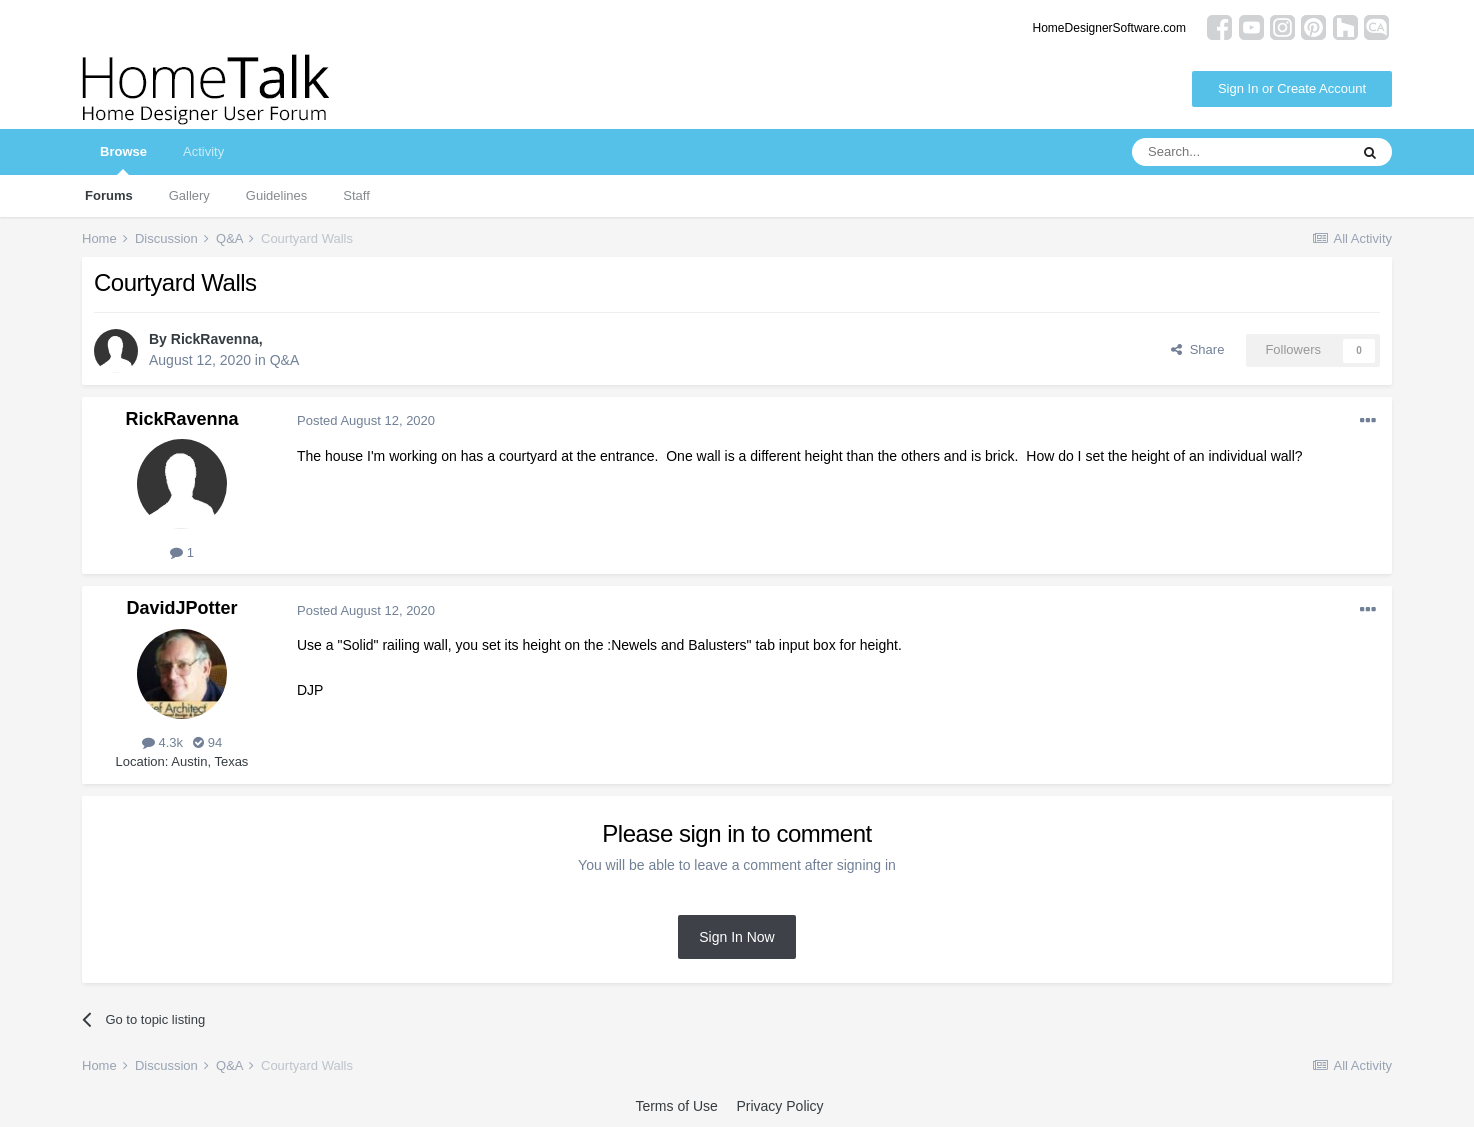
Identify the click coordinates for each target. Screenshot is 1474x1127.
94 (207, 742)
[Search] (1240, 152)
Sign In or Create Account (1292, 88)
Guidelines (276, 195)
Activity (203, 151)
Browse (123, 159)
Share (1197, 349)
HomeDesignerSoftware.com (1109, 28)
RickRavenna (215, 339)
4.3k (162, 742)
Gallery (189, 195)
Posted (366, 420)
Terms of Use (676, 1106)
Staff (356, 195)
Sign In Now (736, 937)
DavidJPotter (181, 608)
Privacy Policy (779, 1106)
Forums (109, 195)
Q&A (285, 360)
